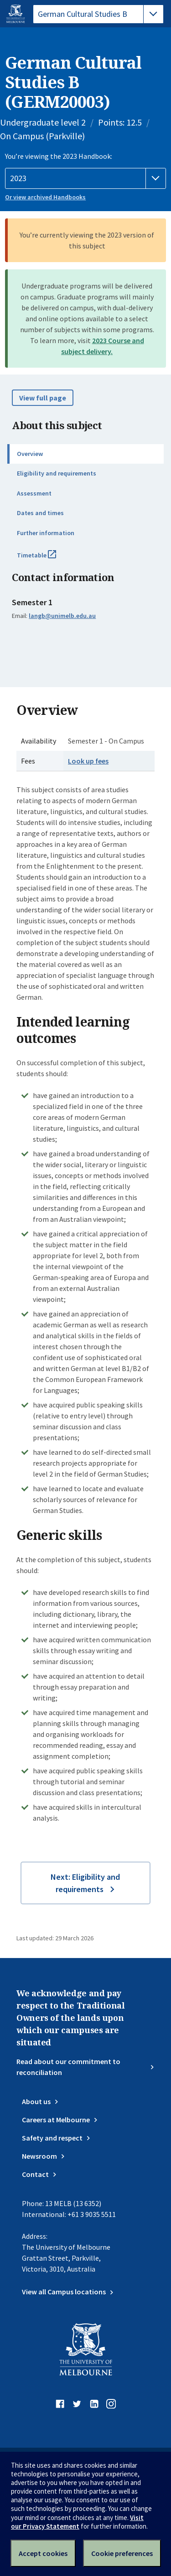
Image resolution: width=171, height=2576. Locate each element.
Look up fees (88, 760)
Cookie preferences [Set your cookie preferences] (122, 2553)
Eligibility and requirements (56, 473)
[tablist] (98, 14)
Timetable (46, 559)
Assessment (34, 493)
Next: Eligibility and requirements (85, 1883)
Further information (45, 533)
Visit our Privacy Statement (77, 2521)
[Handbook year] (85, 178)
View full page (42, 397)
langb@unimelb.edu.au (62, 615)
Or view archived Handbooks (45, 197)
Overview (30, 454)
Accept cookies (43, 2553)
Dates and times (40, 513)
